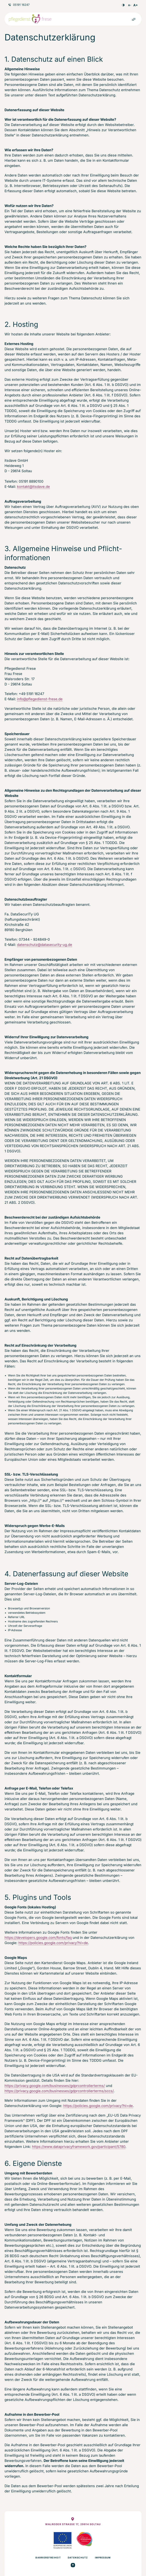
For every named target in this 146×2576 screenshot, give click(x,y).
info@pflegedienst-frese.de (40, 699)
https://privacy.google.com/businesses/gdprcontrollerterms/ (55, 2086)
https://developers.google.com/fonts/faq (38, 1938)
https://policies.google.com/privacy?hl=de (53, 1943)
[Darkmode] (125, 5)
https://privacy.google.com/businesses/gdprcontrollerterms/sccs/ (59, 2091)
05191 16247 (21, 4)
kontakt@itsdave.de (33, 487)
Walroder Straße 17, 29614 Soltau (73, 2524)
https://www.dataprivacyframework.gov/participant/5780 (78, 2147)
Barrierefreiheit (47, 2557)
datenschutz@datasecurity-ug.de (44, 945)
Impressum (103, 2557)
